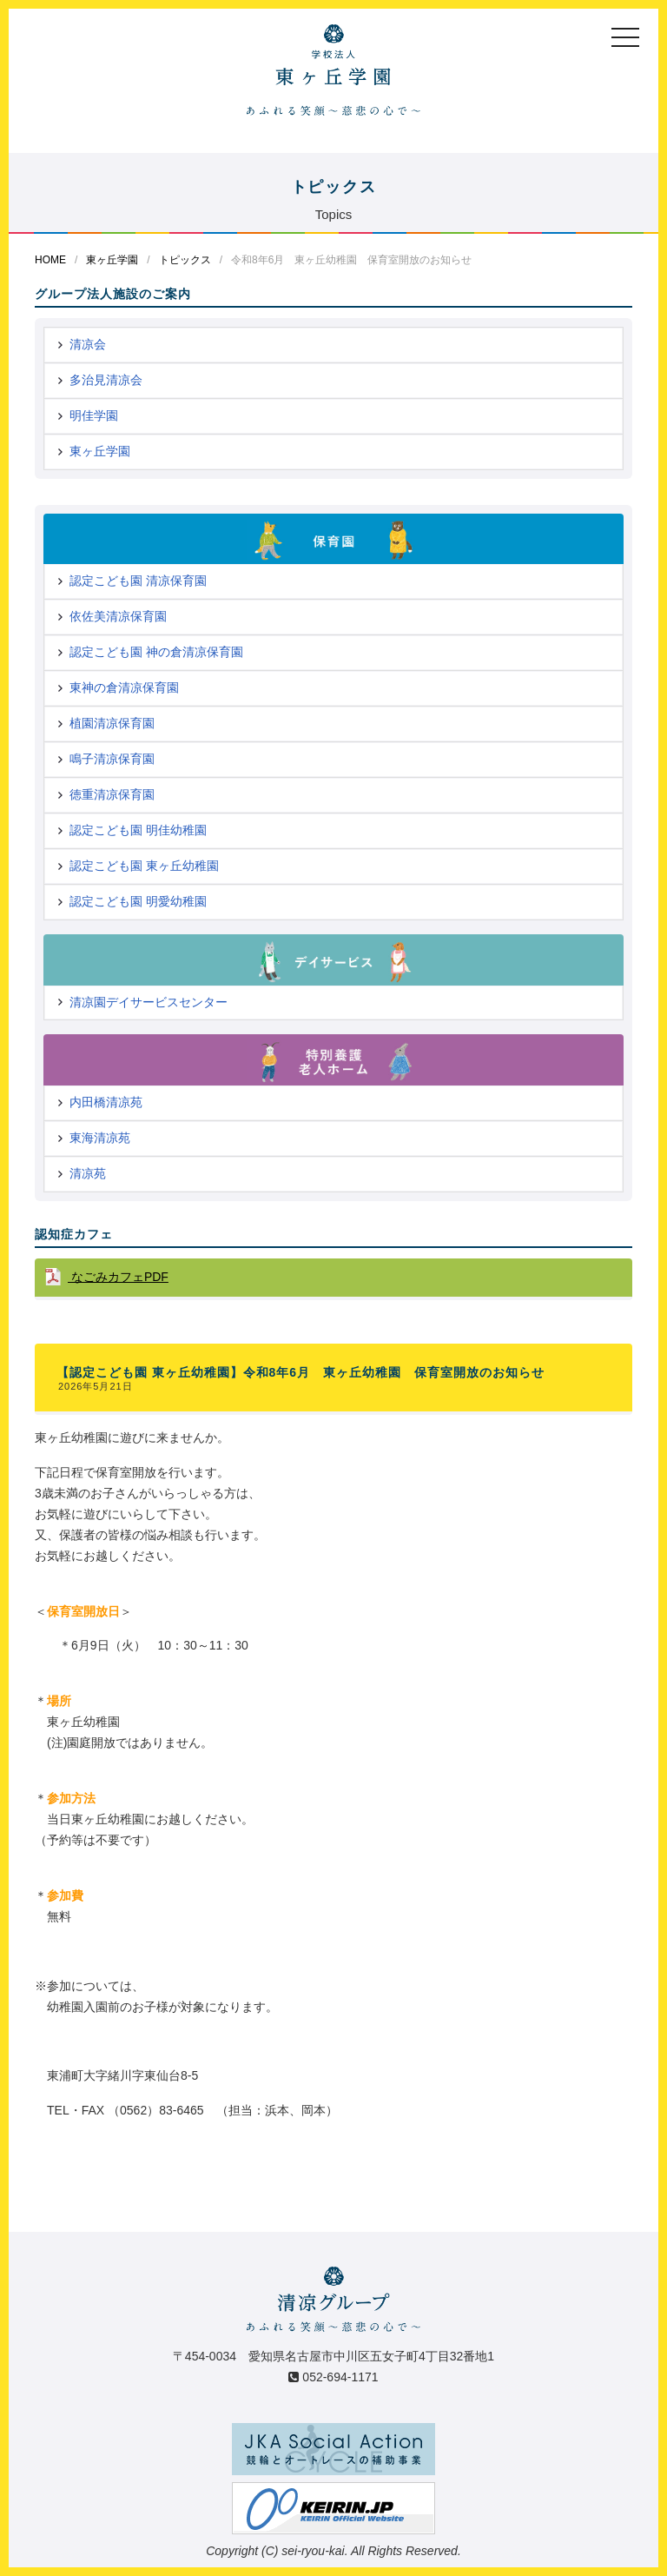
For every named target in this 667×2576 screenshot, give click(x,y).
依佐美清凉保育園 (118, 616)
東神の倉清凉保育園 (124, 687)
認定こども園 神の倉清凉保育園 (156, 652)
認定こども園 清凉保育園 (138, 581)
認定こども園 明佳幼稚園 (138, 830)
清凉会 (87, 344)
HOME (50, 260)
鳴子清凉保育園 (112, 759)
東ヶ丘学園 (112, 260)
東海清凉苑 (99, 1138)
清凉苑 (87, 1173)
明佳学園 (93, 415)
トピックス (185, 260)
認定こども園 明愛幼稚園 (138, 901)
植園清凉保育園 (112, 723)
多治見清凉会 (105, 380)
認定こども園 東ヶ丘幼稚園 (144, 866)
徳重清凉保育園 (112, 794)
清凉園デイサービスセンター (148, 1002)
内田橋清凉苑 (105, 1102)
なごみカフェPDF (118, 1277)
